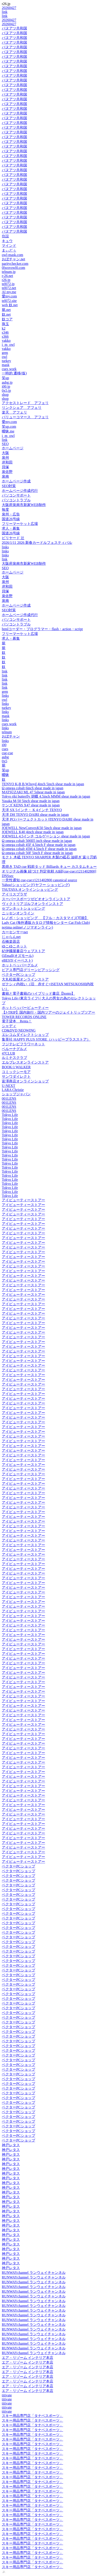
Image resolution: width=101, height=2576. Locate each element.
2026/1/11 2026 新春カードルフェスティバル (37, 542)
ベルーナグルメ (14, 1049)
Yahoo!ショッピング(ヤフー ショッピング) (36, 885)
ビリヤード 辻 (13, 538)
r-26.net (7, 276)
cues (5, 749)
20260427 (9, 8)
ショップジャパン (16, 1094)
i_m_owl (8, 344)
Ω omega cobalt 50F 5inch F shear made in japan (37, 853)
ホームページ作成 (16, 481)
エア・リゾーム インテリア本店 (27, 2358)
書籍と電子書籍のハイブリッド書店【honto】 (38, 993)
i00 (4, 745)
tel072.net (9, 288)
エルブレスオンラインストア (25, 1062)
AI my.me (9, 292)
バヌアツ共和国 (14, 28)
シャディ (9, 1026)
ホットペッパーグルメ (20, 965)
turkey (6, 361)
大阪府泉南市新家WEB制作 (24, 505)
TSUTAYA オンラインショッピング (30, 889)
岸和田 (7, 462)
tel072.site (9, 301)
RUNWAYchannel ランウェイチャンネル (34, 2273)
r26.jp (6, 280)
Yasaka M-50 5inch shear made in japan (31, 801)
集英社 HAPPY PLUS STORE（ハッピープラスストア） (46, 1039)
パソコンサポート (16, 495)
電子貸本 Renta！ (17, 1021)
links (5, 547)
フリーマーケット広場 (20, 524)
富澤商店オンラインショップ (25, 1081)
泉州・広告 (11, 514)
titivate (7, 2395)
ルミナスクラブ (14, 1058)
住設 (5, 236)
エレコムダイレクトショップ (25, 1035)
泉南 (5, 476)
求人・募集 (11, 528)
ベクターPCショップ (18, 974)
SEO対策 (9, 486)
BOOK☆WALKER (16, 1067)
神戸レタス (11, 2145)
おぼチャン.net (13, 259)
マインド (9, 245)
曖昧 (5, 775)
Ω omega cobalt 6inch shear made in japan (32, 788)
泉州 (5, 457)
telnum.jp (9, 272)
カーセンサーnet (15, 932)
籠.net (6, 310)
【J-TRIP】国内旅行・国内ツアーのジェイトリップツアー (48, 1012)
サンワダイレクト (16, 1076)
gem (5, 353)
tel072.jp (8, 284)
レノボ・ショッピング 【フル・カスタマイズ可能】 (45, 918)
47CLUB (8, 1053)
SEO (5, 444)
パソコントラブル (16, 500)
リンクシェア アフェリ (21, 407)
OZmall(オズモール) (17, 956)
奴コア (7, 319)
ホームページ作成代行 (20, 491)
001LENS (9, 1098)
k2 (3, 328)
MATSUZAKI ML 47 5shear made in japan (33, 792)
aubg (5, 757)
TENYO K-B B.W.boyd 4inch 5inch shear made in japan (43, 784)
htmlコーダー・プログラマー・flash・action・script (42, 629)
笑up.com (9, 426)
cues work (9, 369)
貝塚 (5, 467)
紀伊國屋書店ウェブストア (23, 951)
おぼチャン (11, 736)
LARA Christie (13, 1090)
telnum (7, 732)
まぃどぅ (9, 250)
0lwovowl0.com (13, 268)
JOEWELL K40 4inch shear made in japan (33, 832)
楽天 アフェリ (14, 412)
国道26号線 (11, 519)
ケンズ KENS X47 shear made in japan (31, 805)
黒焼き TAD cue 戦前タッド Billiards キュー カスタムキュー (49, 866)
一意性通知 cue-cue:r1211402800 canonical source (39, 880)
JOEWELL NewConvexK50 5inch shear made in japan (42, 828)
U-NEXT (8, 1086)
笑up (5, 378)
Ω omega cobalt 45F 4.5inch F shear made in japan (38, 845)
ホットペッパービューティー (25, 1008)
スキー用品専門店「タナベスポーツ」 (32, 2416)
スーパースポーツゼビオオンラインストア (36, 899)
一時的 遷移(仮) (14, 373)
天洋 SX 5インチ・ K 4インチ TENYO (32, 810)
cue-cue (7, 753)
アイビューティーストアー (23, 1200)
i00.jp (6, 386)
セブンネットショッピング (23, 908)
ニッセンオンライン (18, 913)
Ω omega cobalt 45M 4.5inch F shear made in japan (39, 849)
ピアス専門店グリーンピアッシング (31, 970)
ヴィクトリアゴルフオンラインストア (32, 904)
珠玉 (5, 324)
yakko (6, 340)
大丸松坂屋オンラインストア (25, 979)
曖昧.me (8, 431)
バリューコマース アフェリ (25, 417)
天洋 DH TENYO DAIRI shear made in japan (35, 815)
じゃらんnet (11, 937)
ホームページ (12, 448)
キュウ (7, 241)
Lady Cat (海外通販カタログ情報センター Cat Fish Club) (46, 923)
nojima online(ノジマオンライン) (27, 927)
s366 (5, 336)
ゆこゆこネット (14, 946)
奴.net (6, 314)
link (4, 12)
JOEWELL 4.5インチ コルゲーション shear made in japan (46, 836)
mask (5, 365)
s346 (5, 332)
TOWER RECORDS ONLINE (24, 1017)
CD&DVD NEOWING (19, 1030)
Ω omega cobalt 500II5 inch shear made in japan (37, 841)
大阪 (5, 453)
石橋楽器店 (11, 941)
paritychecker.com (15, 263)
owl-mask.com (12, 255)
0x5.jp (6, 390)
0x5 (4, 761)
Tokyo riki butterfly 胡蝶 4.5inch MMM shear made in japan (46, 796)
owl (4, 357)
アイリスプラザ (14, 894)
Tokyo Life (10, 1115)
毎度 (5, 509)
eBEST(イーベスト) (17, 960)
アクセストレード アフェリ (25, 403)
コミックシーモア (16, 1072)
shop (5, 394)
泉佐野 (7, 472)
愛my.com (9, 296)
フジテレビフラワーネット (23, 1044)
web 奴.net (10, 305)
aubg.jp (7, 382)
